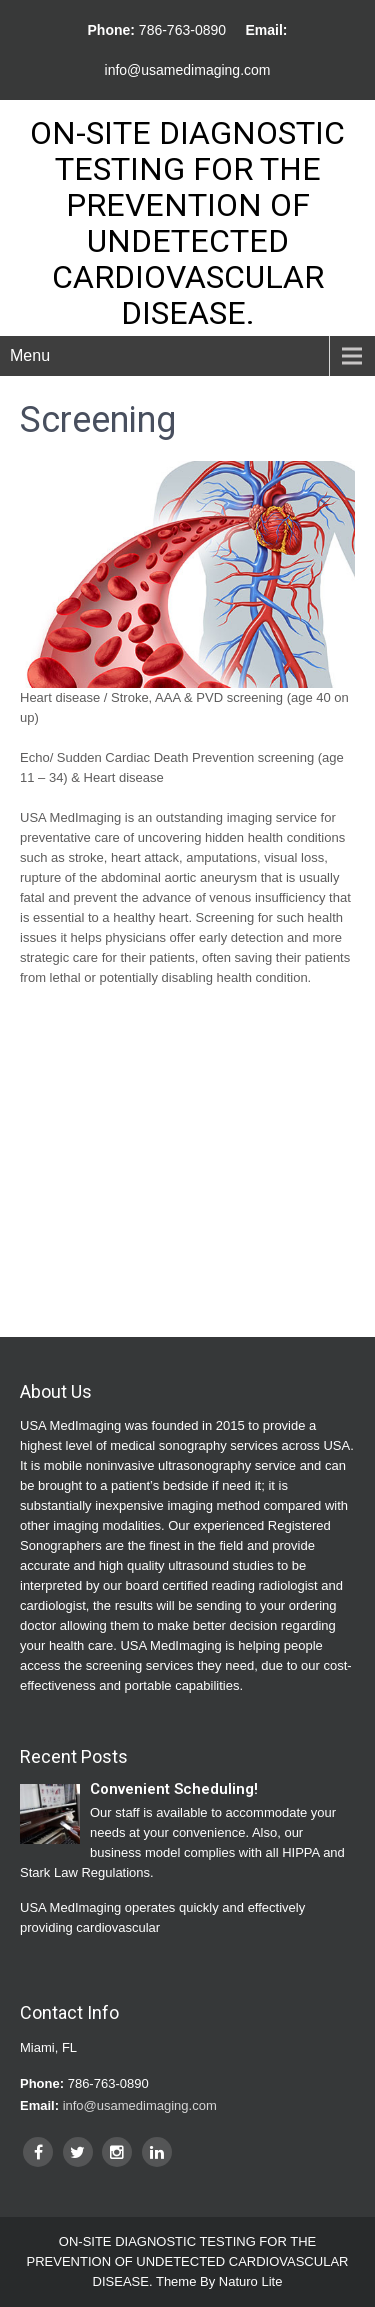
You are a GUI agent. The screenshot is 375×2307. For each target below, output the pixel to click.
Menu (30, 355)
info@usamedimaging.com (188, 70)
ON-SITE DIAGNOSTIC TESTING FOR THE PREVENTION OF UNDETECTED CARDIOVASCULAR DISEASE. (187, 223)
